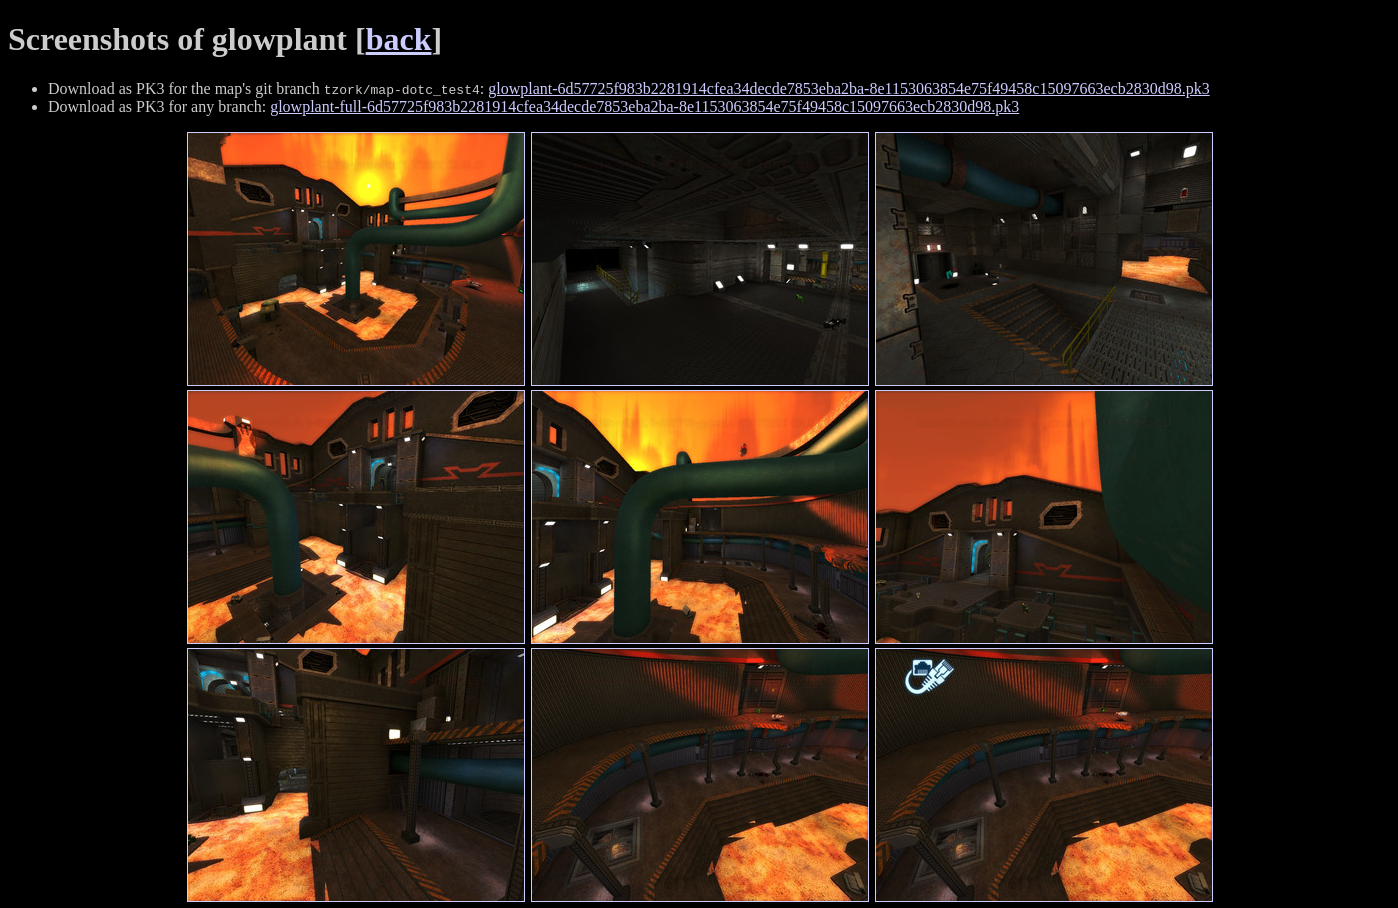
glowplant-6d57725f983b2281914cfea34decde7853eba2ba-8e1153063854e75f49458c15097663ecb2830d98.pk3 (848, 88)
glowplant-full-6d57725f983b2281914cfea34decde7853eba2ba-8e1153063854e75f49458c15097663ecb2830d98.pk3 (644, 106)
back (399, 39)
